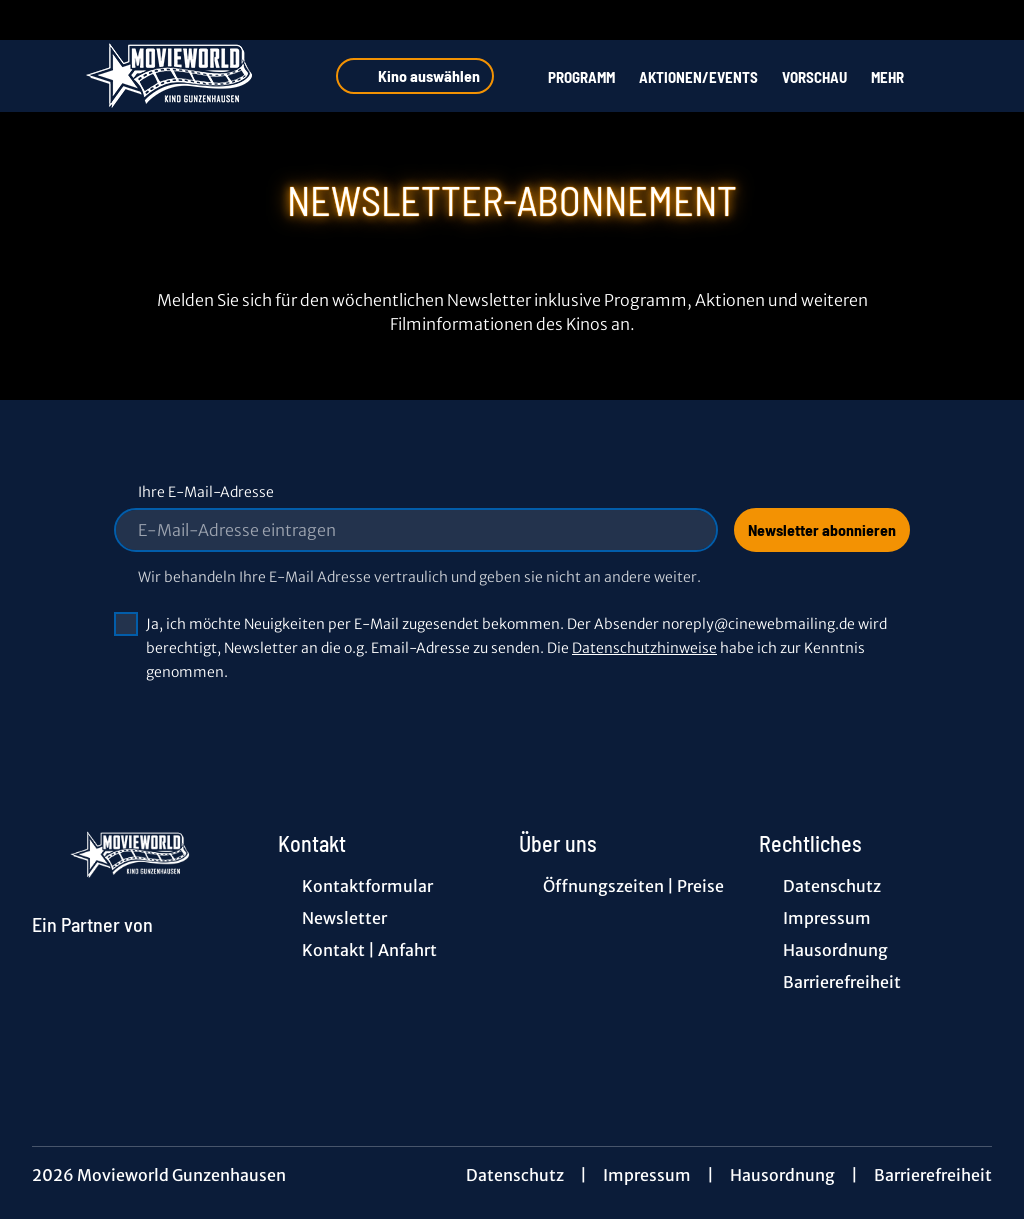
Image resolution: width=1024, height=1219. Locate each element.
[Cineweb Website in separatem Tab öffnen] (92, 948)
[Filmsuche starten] (972, 76)
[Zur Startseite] (172, 76)
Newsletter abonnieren (822, 529)
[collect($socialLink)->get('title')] (36, 20)
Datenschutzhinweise (644, 648)
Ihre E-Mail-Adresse (206, 492)
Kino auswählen (415, 76)
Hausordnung (782, 1175)
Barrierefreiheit (933, 1175)
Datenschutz (515, 1175)
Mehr (899, 77)
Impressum (647, 1175)
